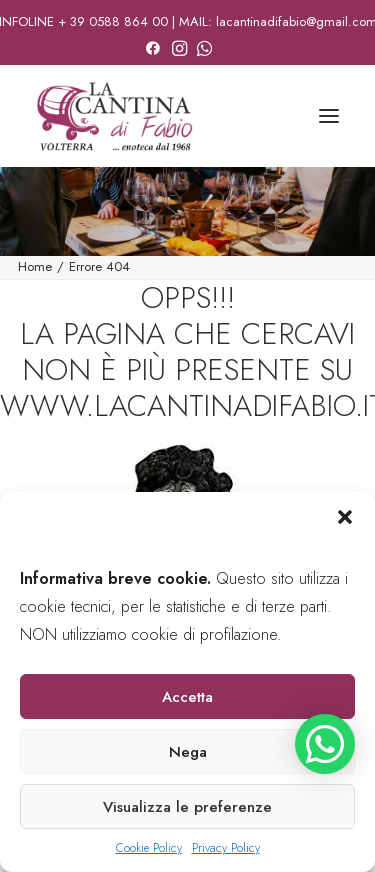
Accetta (187, 697)
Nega (188, 752)
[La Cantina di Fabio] (114, 116)
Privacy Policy (226, 848)
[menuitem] (153, 45)
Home (35, 266)
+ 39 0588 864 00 (113, 21)
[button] (345, 517)
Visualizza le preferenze (187, 807)
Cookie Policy (149, 848)
